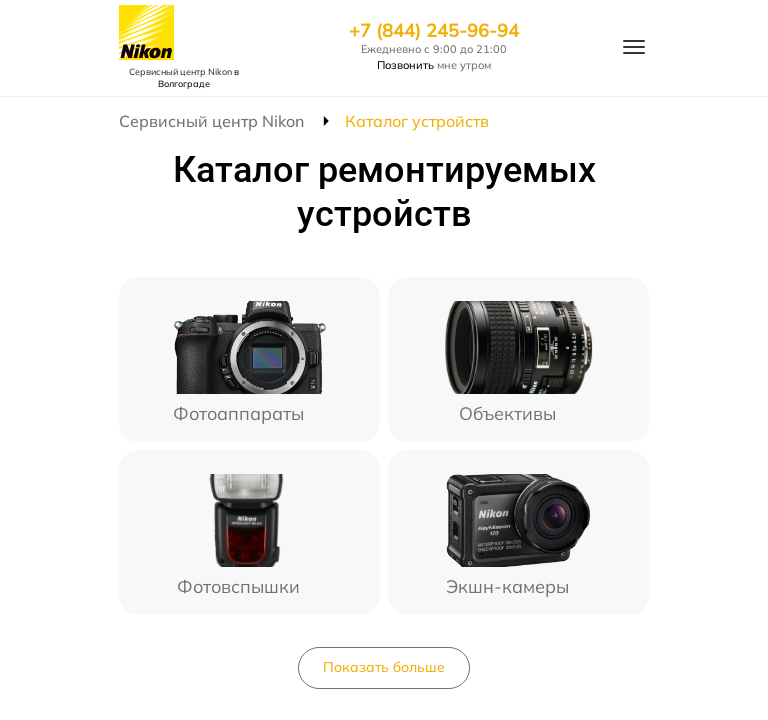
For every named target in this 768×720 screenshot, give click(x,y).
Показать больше (384, 667)
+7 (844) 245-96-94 (434, 31)
